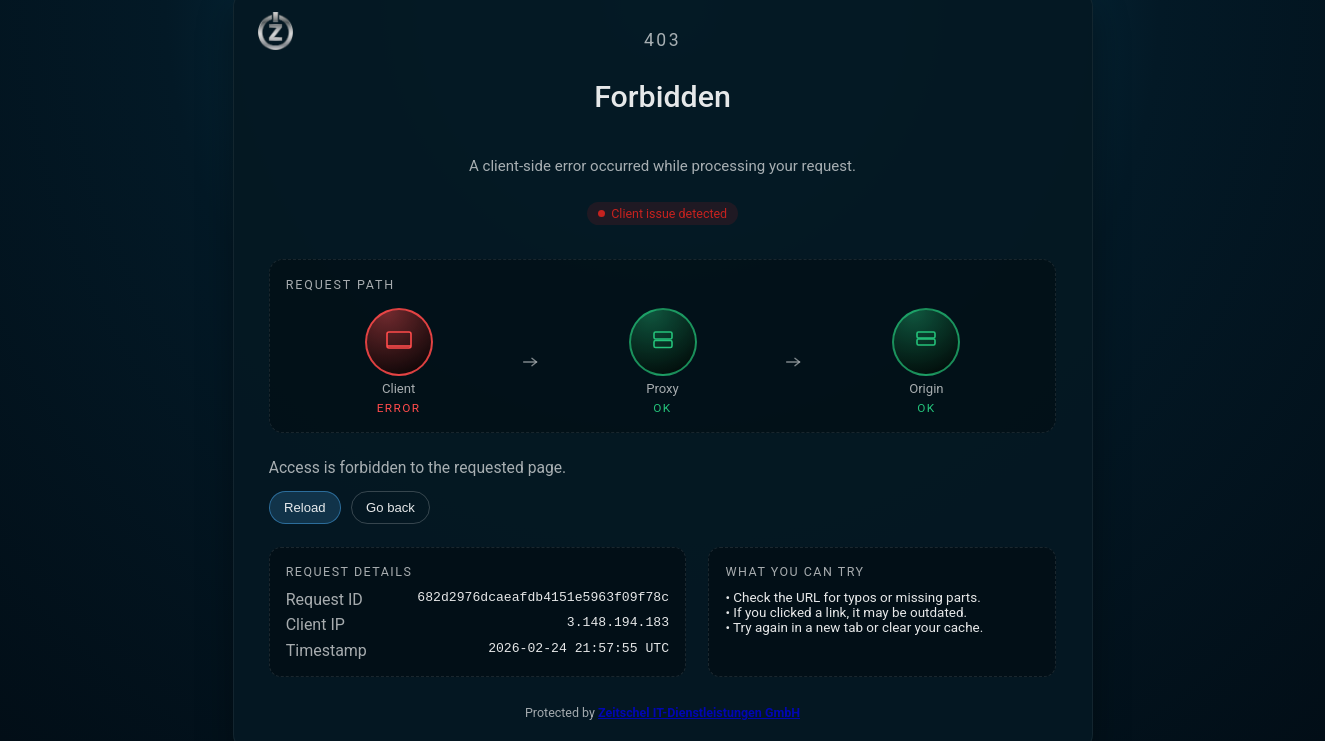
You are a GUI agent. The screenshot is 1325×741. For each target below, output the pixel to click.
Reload (305, 507)
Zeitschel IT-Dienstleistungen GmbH (699, 712)
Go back (390, 507)
